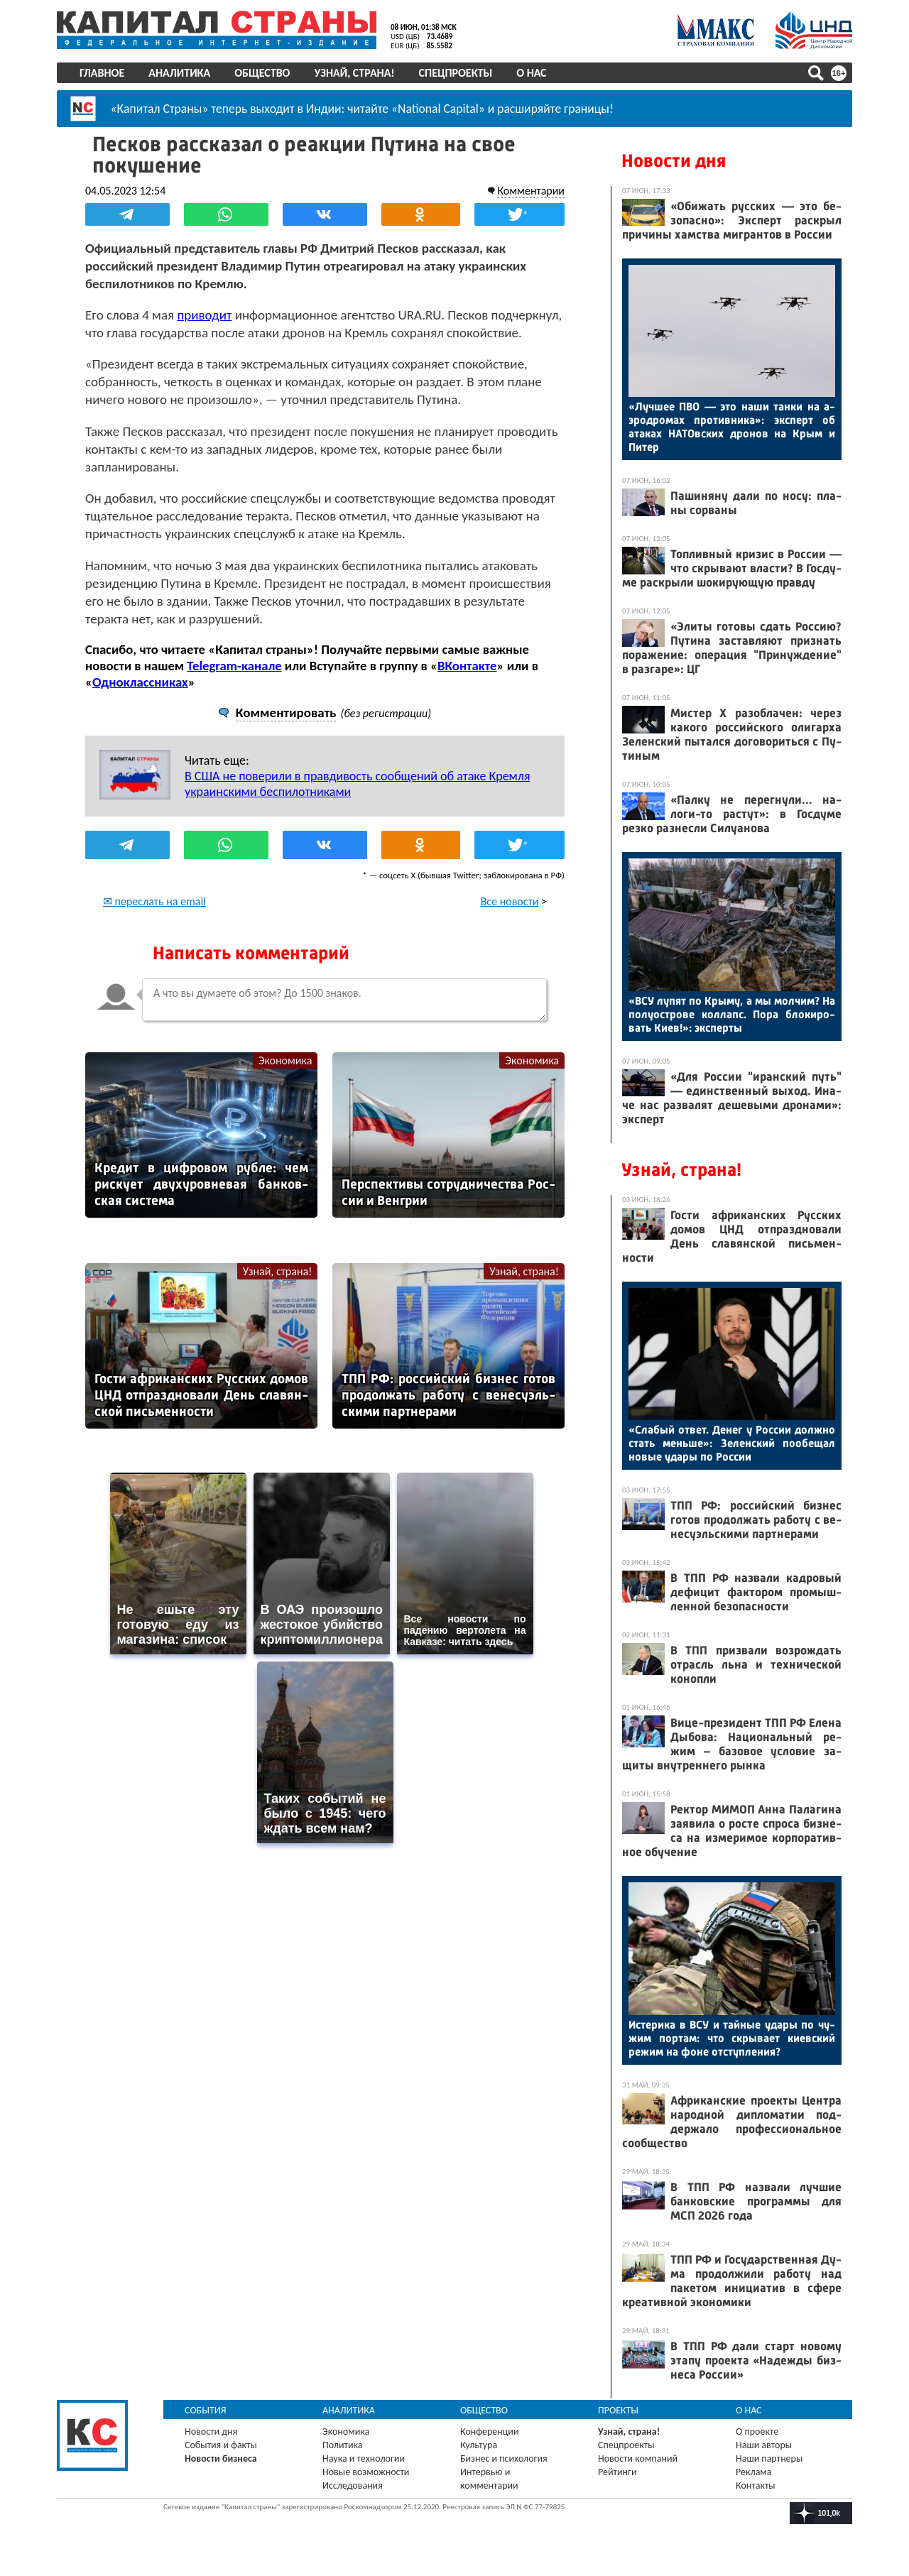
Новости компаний (637, 2458)
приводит (204, 315)
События (206, 2410)
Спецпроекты (456, 73)
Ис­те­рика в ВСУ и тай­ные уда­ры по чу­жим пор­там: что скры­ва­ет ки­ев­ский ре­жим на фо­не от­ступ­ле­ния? (731, 2038)
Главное (102, 73)
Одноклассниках (140, 682)
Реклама (754, 2472)
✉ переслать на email (154, 901)
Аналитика (179, 73)
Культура (478, 2445)
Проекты (618, 2410)
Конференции (489, 2431)
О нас (531, 73)
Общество (262, 73)
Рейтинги (617, 2472)
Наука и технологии (363, 2458)
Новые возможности (365, 2472)
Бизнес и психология (504, 2458)
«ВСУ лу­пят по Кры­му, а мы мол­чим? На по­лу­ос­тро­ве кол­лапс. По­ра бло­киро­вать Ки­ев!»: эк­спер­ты (731, 1014)
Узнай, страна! (354, 73)
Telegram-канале (234, 665)
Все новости (510, 901)
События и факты (221, 2445)
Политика (342, 2445)
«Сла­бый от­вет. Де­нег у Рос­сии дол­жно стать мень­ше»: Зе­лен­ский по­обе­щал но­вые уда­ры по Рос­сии (731, 1443)
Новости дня (673, 161)
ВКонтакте (466, 665)
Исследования (352, 2485)
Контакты (755, 2485)
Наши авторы (764, 2445)
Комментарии (531, 190)
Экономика (285, 1060)
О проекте (757, 2431)
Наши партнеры (769, 2458)
